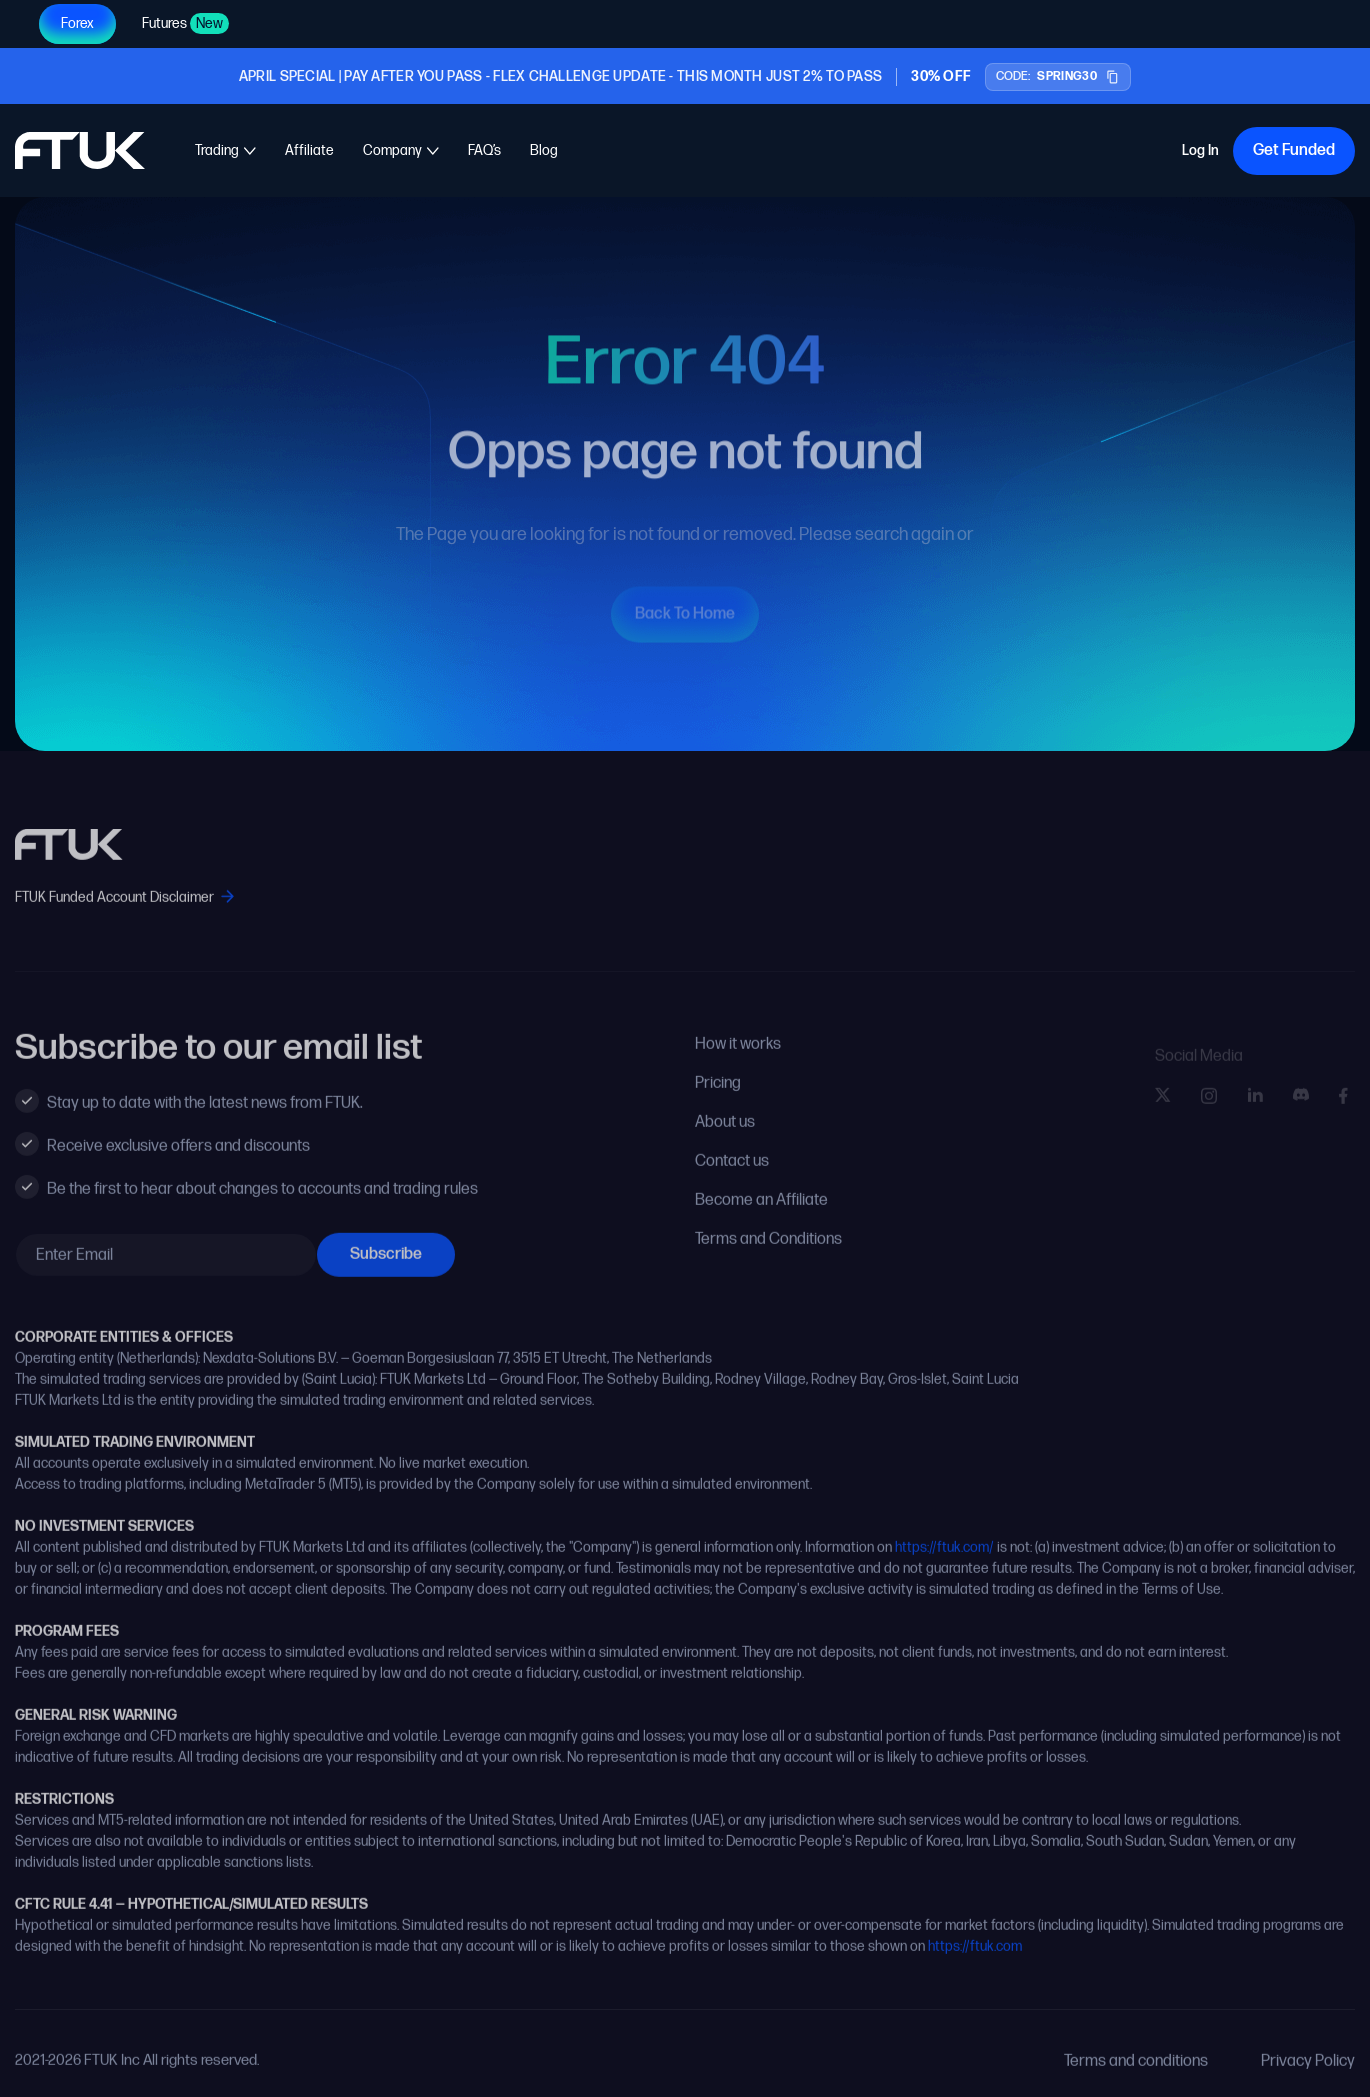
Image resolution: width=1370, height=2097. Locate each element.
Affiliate (309, 150)
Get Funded (1294, 150)
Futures (185, 23)
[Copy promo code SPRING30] (1058, 77)
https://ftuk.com (975, 1962)
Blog (544, 150)
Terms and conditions (1136, 2077)
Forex (77, 23)
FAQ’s (484, 150)
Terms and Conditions (768, 1255)
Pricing (718, 1099)
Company (392, 150)
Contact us (732, 1177)
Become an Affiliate (761, 1216)
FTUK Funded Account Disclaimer (124, 913)
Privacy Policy (1308, 2077)
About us (725, 1138)
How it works (738, 1060)
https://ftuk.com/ (944, 1563)
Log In (1200, 152)
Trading (217, 150)
